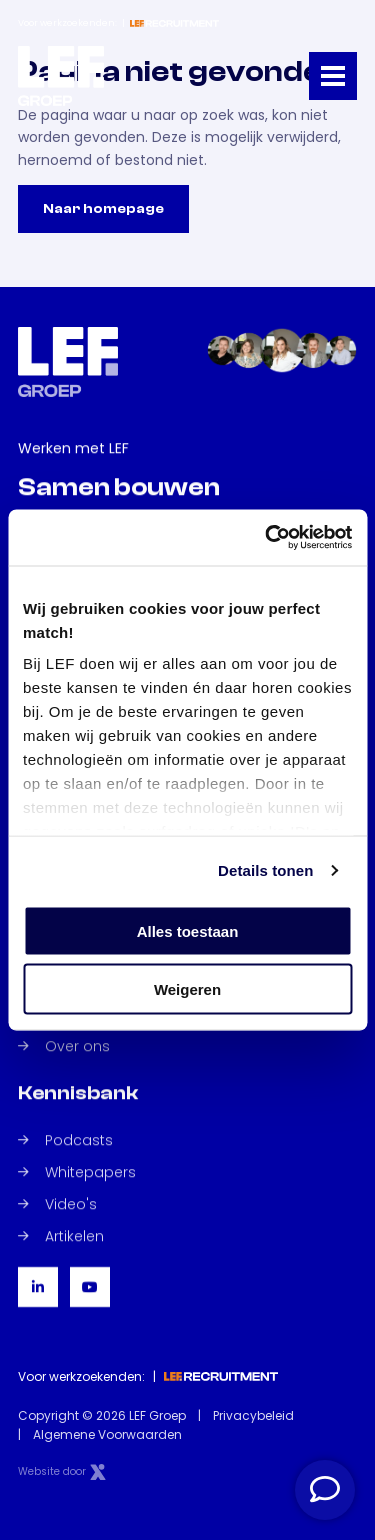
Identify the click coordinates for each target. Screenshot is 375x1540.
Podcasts (65, 1140)
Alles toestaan (188, 930)
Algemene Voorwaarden (107, 1434)
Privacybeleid (253, 1415)
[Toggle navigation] (333, 76)
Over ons (64, 1046)
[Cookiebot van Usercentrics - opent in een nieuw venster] (267, 538)
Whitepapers (77, 1172)
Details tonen (265, 870)
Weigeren (187, 989)
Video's (57, 1204)
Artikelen (61, 1236)
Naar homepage (103, 209)
